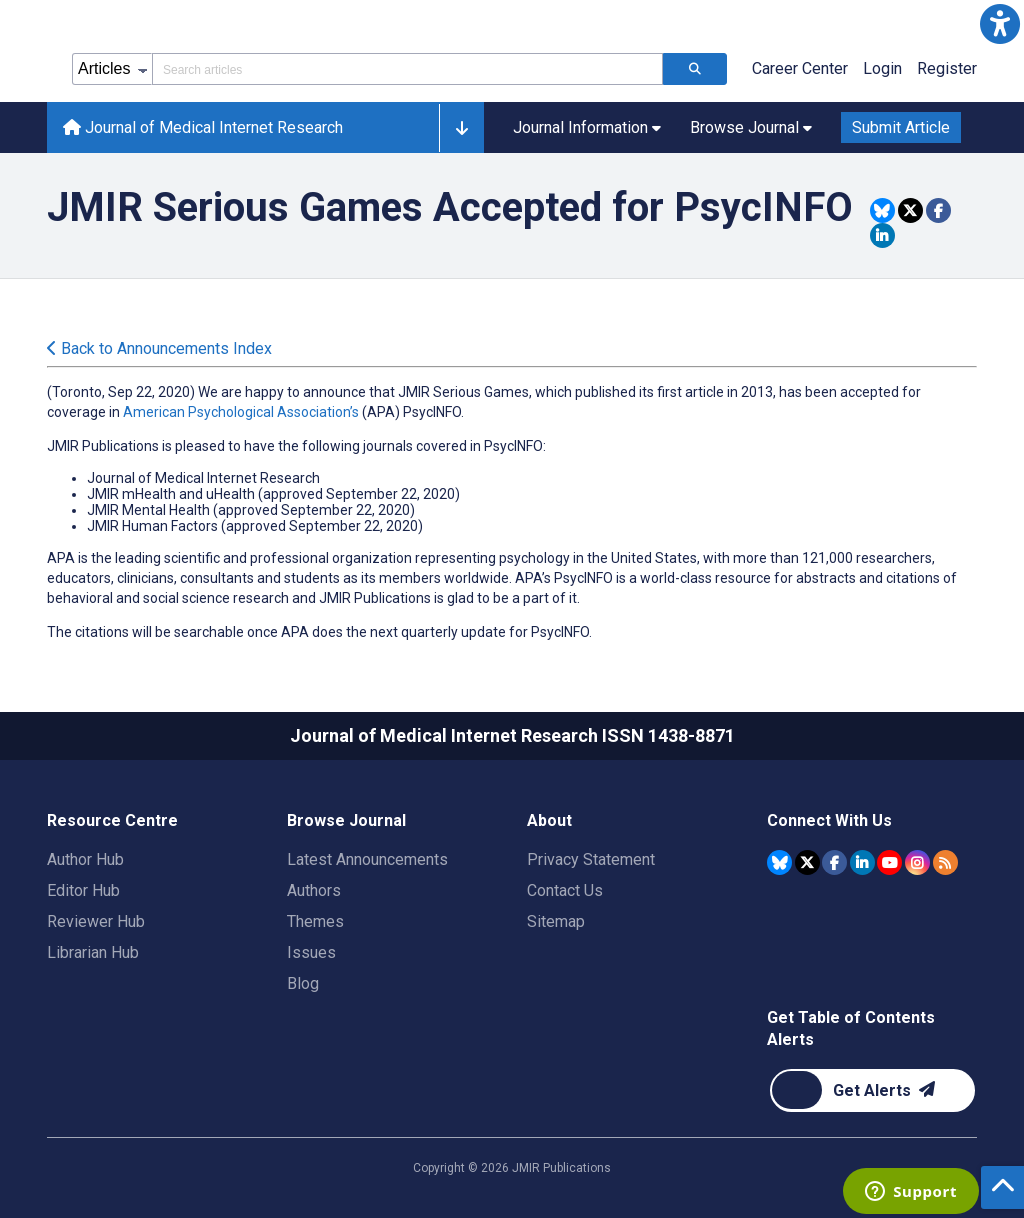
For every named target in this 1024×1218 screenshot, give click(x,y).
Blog (303, 983)
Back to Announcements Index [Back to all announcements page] (159, 348)
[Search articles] (695, 69)
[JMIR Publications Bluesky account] (779, 862)
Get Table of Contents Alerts (851, 1028)
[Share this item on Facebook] (938, 210)
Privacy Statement (591, 859)
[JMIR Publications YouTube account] (889, 862)
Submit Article (901, 127)
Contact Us (565, 890)
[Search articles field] (407, 69)
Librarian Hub (93, 952)
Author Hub (85, 859)
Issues (311, 952)
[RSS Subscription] (945, 862)
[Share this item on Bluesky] (882, 210)
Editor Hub (83, 890)
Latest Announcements (367, 859)
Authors (314, 890)
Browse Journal (346, 820)
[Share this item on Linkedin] (882, 235)
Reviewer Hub (96, 921)
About (549, 820)
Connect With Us (829, 820)
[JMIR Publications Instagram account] (917, 862)
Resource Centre (112, 820)
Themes (315, 921)
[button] (1000, 24)
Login (882, 68)
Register (947, 68)
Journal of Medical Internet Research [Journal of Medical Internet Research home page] (203, 127)
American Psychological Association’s (241, 412)
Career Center (800, 68)
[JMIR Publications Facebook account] (834, 862)
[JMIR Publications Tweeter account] (807, 862)
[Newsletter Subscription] (872, 1090)
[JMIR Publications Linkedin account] (862, 862)
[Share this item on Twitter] (910, 210)
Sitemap (556, 921)
